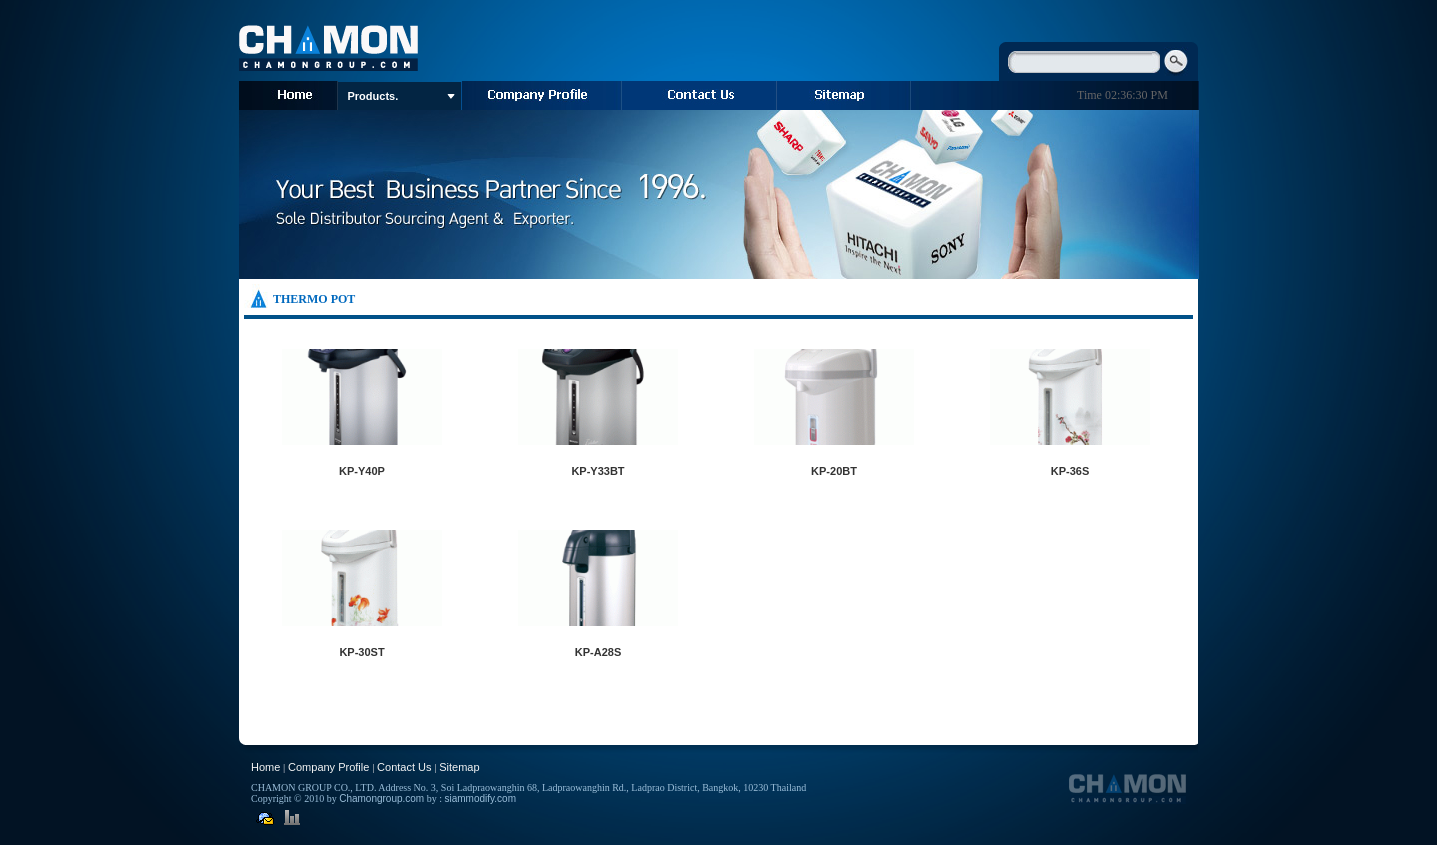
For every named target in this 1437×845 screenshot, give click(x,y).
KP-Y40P (362, 471)
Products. (401, 96)
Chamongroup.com (381, 798)
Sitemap (459, 767)
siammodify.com (480, 798)
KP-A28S (598, 652)
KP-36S (1070, 471)
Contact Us (404, 767)
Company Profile (328, 767)
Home (265, 767)
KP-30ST (361, 652)
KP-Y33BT (597, 471)
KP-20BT (834, 471)
